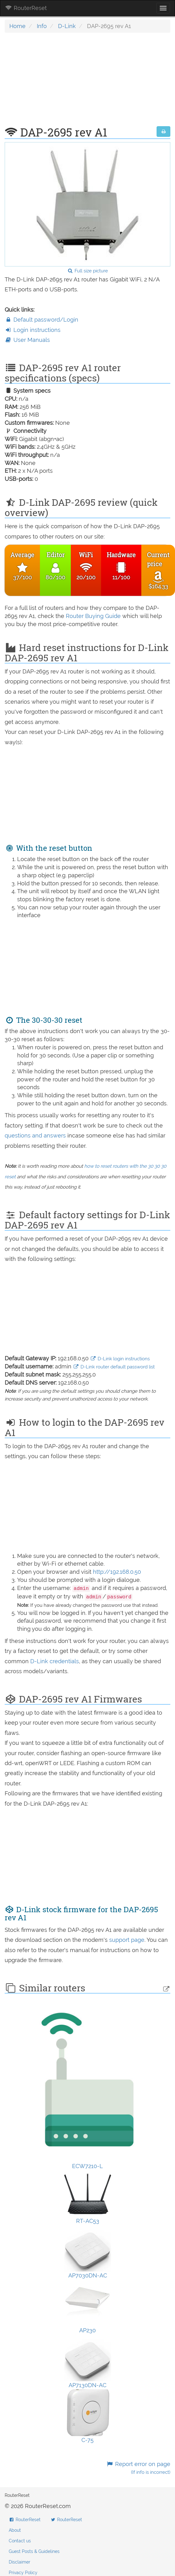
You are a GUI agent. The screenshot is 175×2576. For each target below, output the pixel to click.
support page (126, 1940)
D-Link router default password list (114, 1367)
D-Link (67, 26)
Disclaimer (19, 2561)
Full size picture (87, 271)
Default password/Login (41, 319)
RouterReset (26, 8)
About (15, 2530)
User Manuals (27, 340)
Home (17, 26)
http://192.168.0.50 (117, 1571)
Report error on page (138, 2468)
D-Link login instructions (120, 1359)
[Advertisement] (86, 82)
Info (42, 26)
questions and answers (36, 1135)
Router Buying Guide (93, 616)
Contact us (20, 2540)
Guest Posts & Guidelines (34, 2551)
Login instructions (33, 330)
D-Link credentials (54, 1661)
